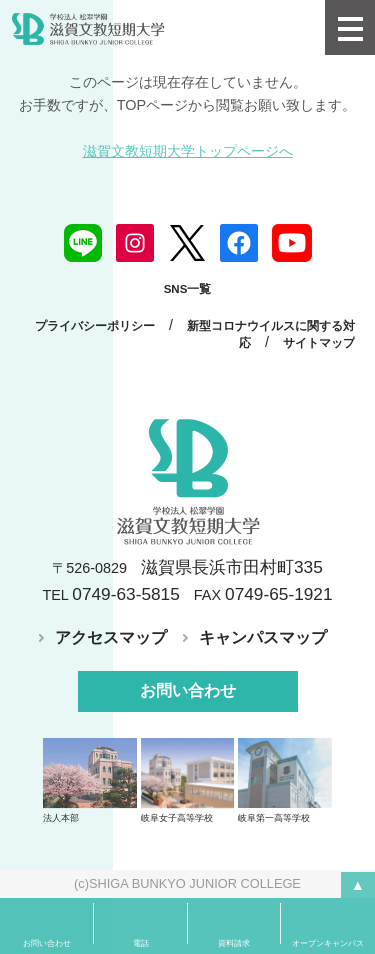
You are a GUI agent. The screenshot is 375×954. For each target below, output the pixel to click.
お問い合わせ (188, 690)
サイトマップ (319, 343)
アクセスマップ (111, 637)
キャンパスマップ (263, 637)
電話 (141, 943)
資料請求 (234, 943)
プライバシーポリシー (95, 326)
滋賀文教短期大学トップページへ (188, 151)
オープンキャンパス (328, 943)
